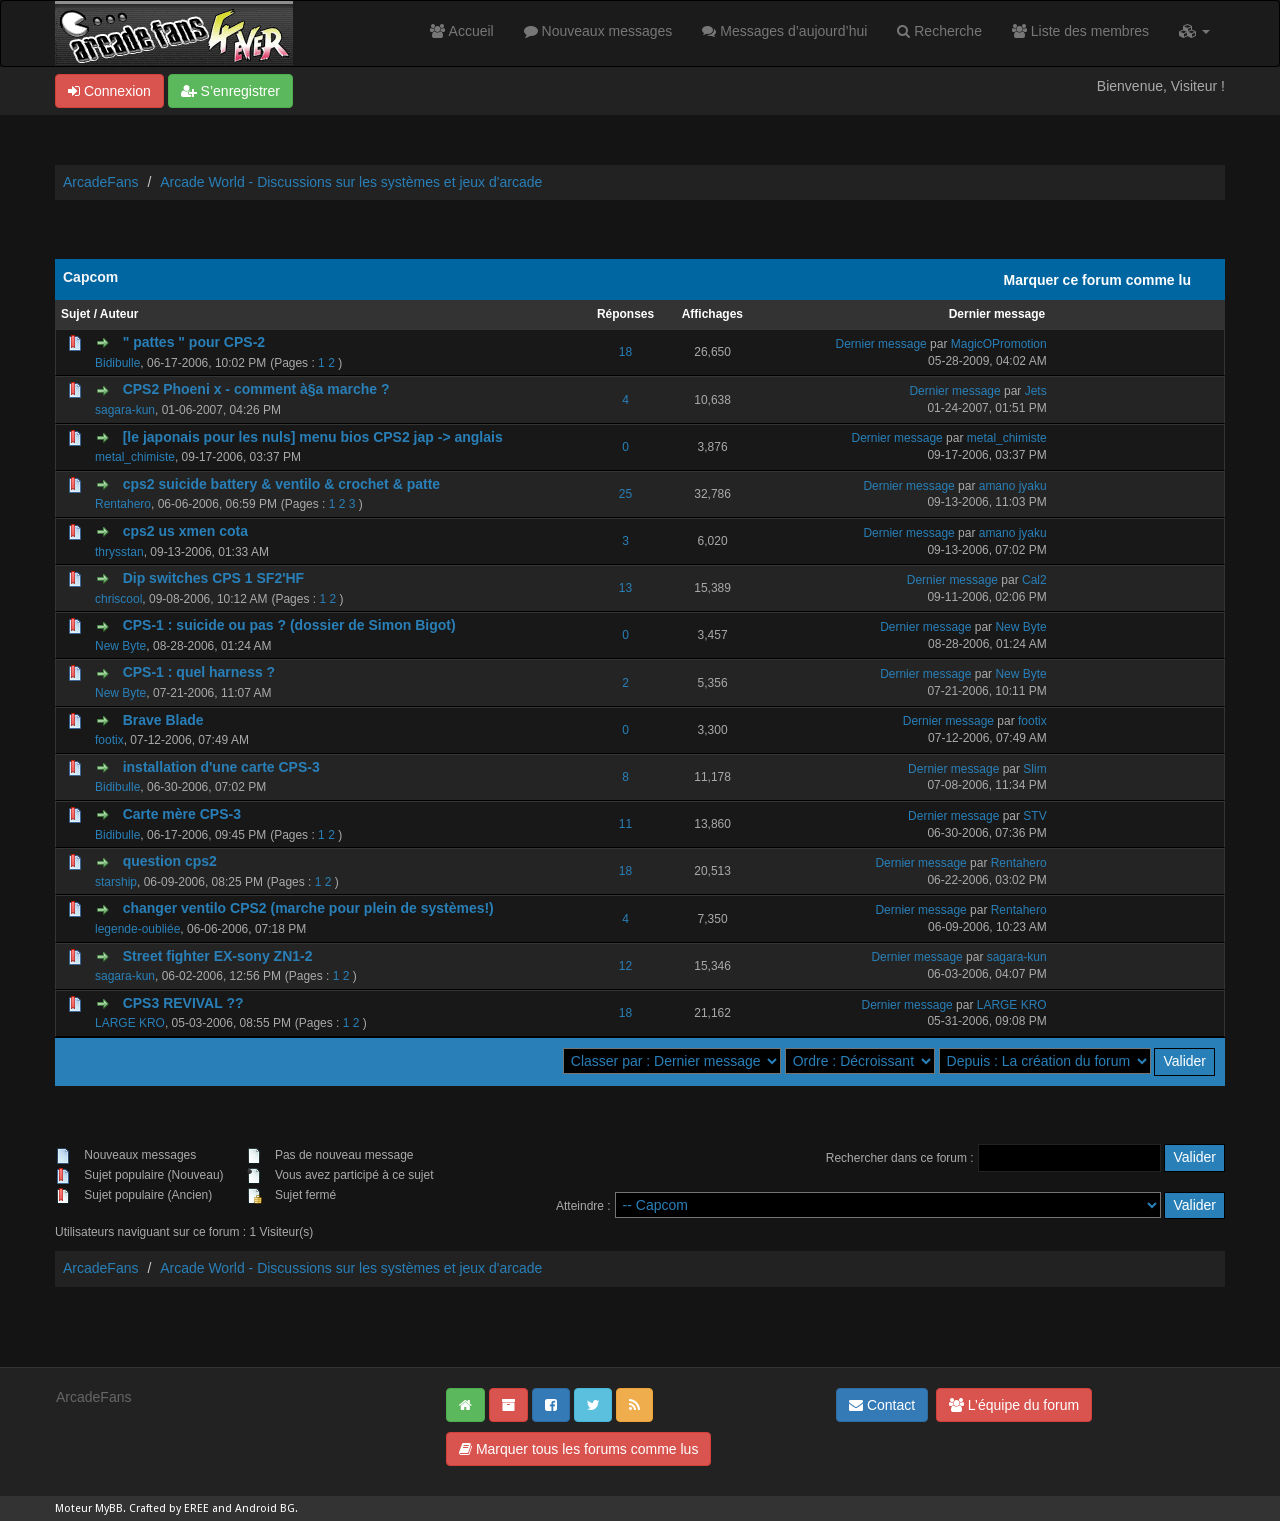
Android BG (265, 1508)
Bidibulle (117, 363)
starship (116, 882)
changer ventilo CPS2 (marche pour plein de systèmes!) (308, 908)
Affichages (712, 314)
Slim (1034, 769)
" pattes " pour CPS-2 (194, 342)
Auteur (119, 314)
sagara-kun (125, 410)
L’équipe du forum (1014, 1405)
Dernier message (997, 314)
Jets (1036, 391)
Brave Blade (163, 720)
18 (625, 352)
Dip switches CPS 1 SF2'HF (214, 578)
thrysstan (119, 552)
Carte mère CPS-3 (182, 814)
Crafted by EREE (169, 1508)
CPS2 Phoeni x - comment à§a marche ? (256, 389)
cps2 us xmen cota (185, 531)
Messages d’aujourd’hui (784, 31)
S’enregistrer (230, 91)
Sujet (75, 314)
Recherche (939, 31)
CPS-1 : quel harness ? (199, 672)
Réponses (625, 314)
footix (109, 740)
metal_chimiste (135, 457)
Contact (882, 1405)
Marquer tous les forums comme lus (578, 1449)
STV (1034, 816)
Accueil (461, 31)
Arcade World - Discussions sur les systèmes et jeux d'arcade (351, 182)
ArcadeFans (100, 182)
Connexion (109, 91)
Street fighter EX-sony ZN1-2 (218, 956)
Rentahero (123, 504)
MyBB (109, 1508)
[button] (1194, 31)
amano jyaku (1013, 486)
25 (625, 494)
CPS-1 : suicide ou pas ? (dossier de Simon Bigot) (289, 625)
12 (625, 966)
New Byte (120, 646)
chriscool (118, 599)
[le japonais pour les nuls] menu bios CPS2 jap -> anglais (313, 437)
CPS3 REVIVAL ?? (183, 1003)
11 (625, 824)
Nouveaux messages (598, 31)
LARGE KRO (130, 1023)
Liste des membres (1080, 31)
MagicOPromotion (999, 344)
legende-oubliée (137, 929)
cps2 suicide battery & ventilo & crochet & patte (281, 484)
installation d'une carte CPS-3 (221, 767)
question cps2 (170, 861)
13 (625, 588)
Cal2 (1034, 580)
